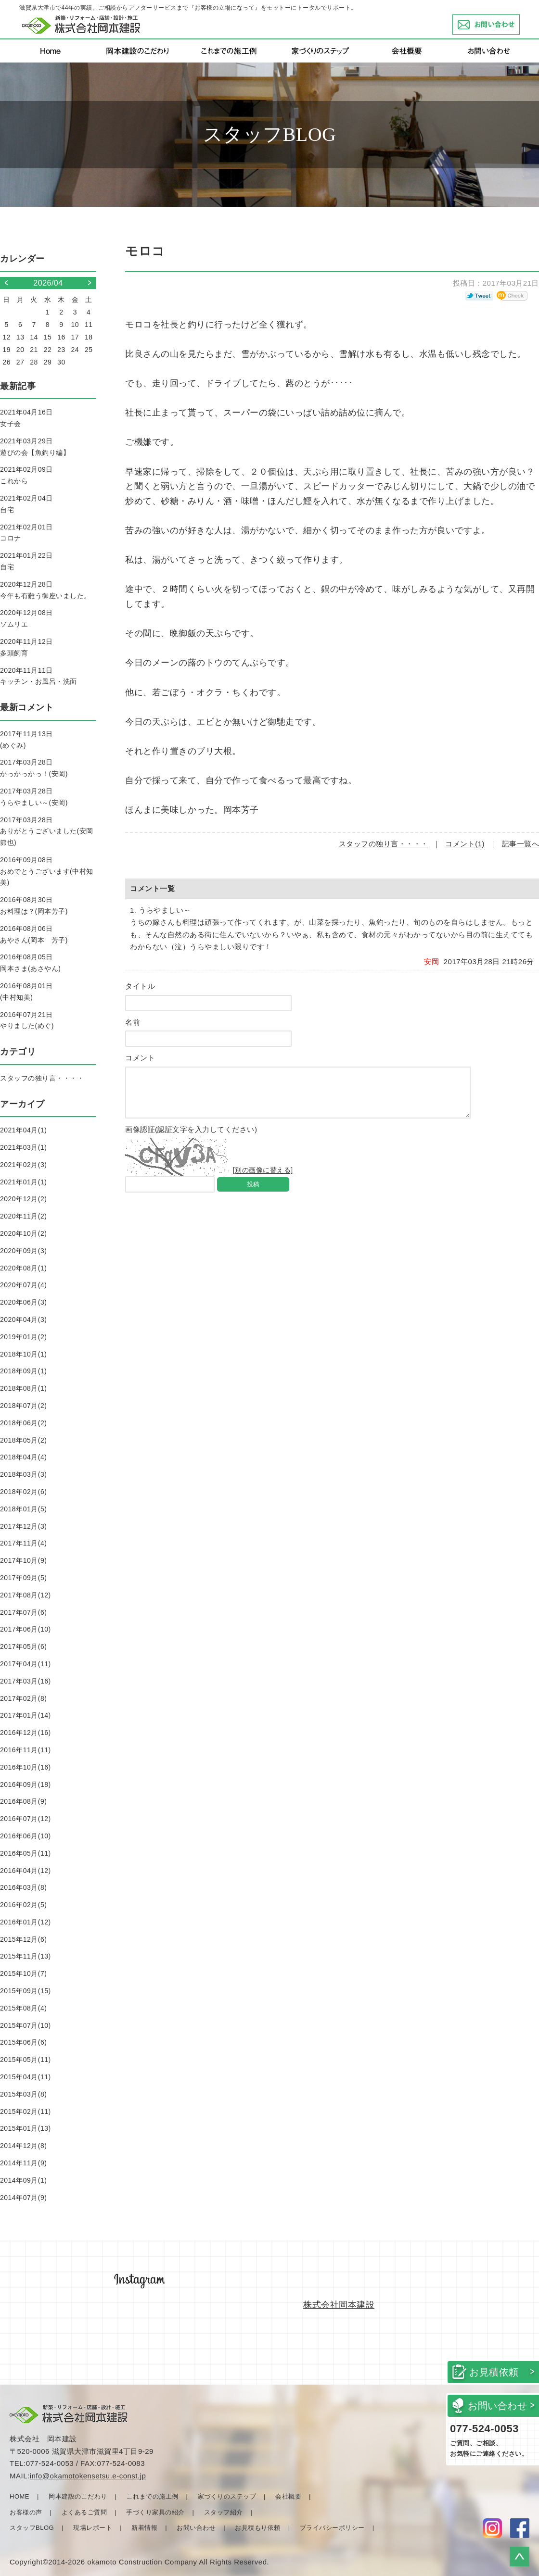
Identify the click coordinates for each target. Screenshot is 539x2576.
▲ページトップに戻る (519, 2556)
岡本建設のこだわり (137, 51)
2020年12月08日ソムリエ (26, 618)
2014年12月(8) (23, 2145)
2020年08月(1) (23, 1268)
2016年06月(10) (25, 1836)
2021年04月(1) (23, 1130)
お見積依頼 (494, 2372)
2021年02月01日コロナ (26, 532)
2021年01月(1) (23, 1182)
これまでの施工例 (153, 2496)
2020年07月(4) (23, 1285)
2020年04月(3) (23, 1319)
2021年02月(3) (23, 1165)
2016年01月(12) (25, 1922)
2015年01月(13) (25, 2128)
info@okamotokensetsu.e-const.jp (88, 2476)
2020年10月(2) (23, 1233)
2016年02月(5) (23, 1905)
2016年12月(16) (25, 1732)
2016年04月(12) (25, 1870)
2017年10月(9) (23, 1560)
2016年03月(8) (23, 1887)
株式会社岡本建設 (338, 2305)
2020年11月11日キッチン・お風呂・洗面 (38, 676)
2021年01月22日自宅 (26, 561)
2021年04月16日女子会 (26, 417)
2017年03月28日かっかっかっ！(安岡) (34, 768)
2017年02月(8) (23, 1698)
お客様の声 (26, 2512)
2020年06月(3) (23, 1302)
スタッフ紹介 (223, 2512)
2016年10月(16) (25, 1767)
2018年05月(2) (23, 1440)
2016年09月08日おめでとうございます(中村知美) (46, 871)
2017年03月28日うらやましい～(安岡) (34, 796)
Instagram (492, 2528)
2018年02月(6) (23, 1491)
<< (12, 283)
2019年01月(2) (23, 1337)
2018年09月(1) (23, 1371)
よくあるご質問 (84, 2512)
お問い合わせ (519, 24)
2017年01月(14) (25, 1715)
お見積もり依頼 (258, 2527)
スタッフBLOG (32, 2527)
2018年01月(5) (23, 1509)
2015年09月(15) (25, 1991)
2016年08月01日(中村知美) (26, 991)
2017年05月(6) (23, 1646)
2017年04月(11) (25, 1664)
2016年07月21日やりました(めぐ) (27, 1020)
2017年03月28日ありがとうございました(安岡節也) (46, 831)
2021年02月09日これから (26, 475)
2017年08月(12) (25, 1595)
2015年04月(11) (25, 2077)
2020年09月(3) (23, 1251)
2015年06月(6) (23, 2042)
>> (84, 283)
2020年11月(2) (23, 1216)
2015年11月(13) (25, 1956)
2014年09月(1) (23, 2180)
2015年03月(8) (23, 2094)
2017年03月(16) (25, 1681)
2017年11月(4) (23, 1543)
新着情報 (144, 2527)
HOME (19, 2496)
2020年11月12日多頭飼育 (26, 647)
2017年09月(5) (23, 1578)
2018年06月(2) (23, 1423)
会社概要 (407, 51)
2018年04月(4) (23, 1457)
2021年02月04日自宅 (26, 504)
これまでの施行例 (228, 51)
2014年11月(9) (23, 2163)
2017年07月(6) (23, 1612)
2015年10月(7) (23, 1973)
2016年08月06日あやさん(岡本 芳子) (34, 934)
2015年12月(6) (23, 1939)
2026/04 (48, 283)
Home (50, 51)
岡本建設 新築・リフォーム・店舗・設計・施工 (81, 24)
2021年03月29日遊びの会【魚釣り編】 (35, 446)
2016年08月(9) (23, 1801)
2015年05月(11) (25, 2059)
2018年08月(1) (23, 1388)
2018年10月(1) (23, 1354)
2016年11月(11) (25, 1750)
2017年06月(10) (25, 1629)
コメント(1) (465, 844)
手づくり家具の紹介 (155, 2512)
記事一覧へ (520, 844)
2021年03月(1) (23, 1147)
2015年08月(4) (23, 2008)
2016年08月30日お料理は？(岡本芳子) (34, 905)
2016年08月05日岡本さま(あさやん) (30, 962)
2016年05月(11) (25, 1853)
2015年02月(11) (25, 2111)
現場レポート (92, 2527)
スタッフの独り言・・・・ (383, 844)
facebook (519, 2528)
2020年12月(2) (23, 1199)
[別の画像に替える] (263, 1179)
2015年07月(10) (25, 2025)
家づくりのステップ (320, 51)
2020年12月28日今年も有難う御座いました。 (45, 590)
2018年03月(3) (23, 1474)
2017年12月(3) (23, 1526)
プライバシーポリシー (332, 2527)
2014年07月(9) (23, 2197)
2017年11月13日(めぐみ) (26, 739)
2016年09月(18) (25, 1784)
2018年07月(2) (23, 1405)
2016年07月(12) (25, 1818)
